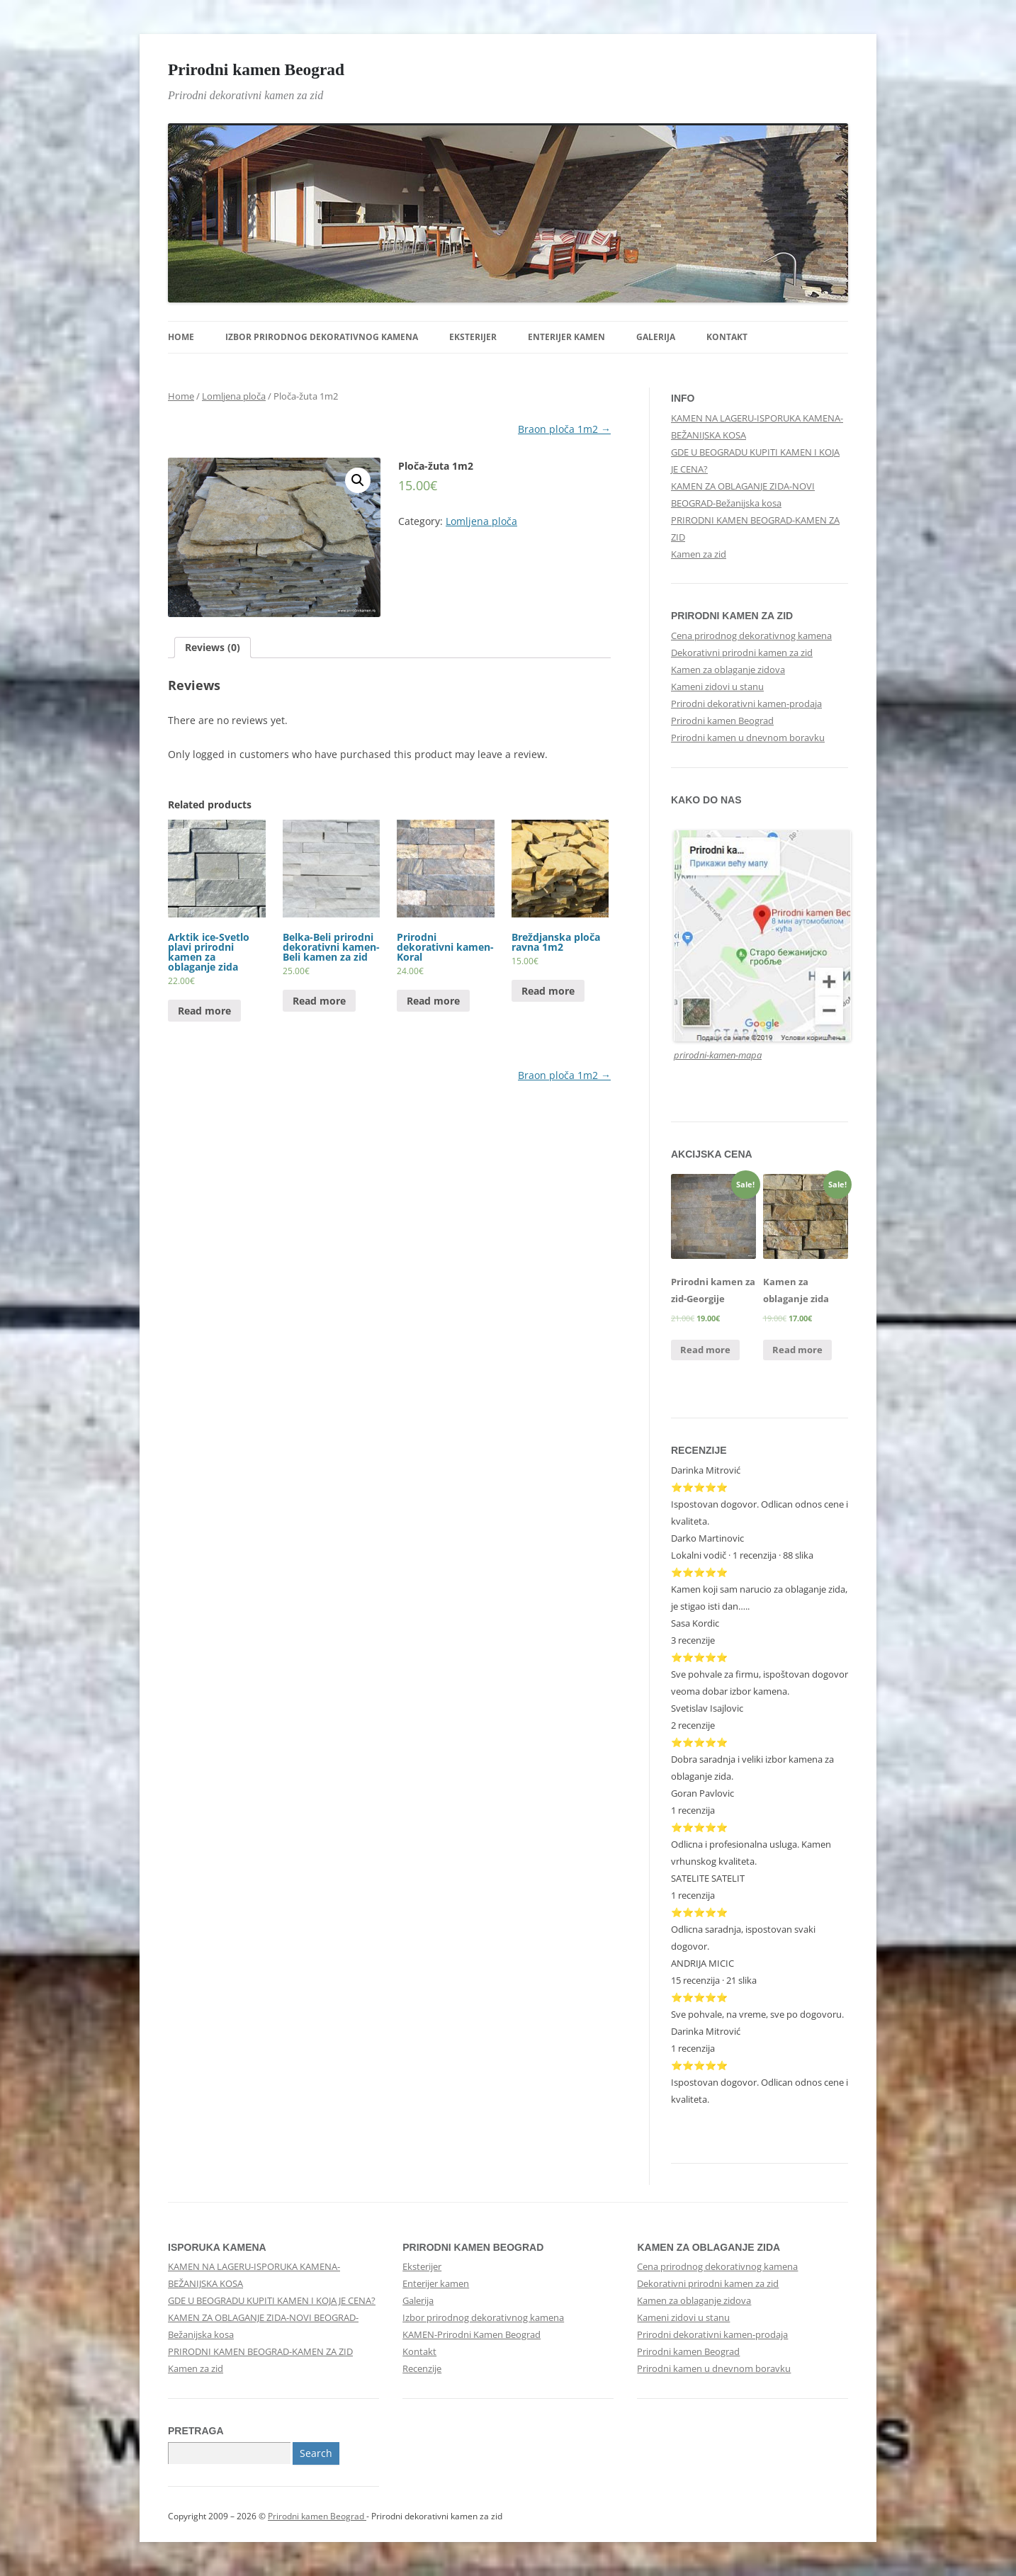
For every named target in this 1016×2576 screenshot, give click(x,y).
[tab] (212, 647)
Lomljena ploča (234, 396)
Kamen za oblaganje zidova (728, 669)
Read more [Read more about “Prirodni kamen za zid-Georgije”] (705, 1349)
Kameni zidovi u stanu (717, 686)
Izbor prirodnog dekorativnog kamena (321, 337)
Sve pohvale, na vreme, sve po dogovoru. (757, 2014)
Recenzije (421, 2368)
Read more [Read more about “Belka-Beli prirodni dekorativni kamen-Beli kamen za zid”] (319, 1000)
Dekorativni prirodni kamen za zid (742, 652)
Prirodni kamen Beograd (256, 69)
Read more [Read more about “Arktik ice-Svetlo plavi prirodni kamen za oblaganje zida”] (204, 1010)
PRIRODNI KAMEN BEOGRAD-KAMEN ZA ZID (260, 2351)
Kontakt (726, 337)
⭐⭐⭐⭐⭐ (699, 1742)
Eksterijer (473, 337)
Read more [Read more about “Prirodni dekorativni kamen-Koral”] (433, 1000)
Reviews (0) (212, 647)
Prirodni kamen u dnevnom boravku (748, 737)
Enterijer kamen (566, 337)
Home (181, 337)
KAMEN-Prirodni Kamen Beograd (471, 2334)
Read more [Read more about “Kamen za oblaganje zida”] (797, 1349)
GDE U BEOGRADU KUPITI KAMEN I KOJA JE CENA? (272, 2300)
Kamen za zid (698, 554)
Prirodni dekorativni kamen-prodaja (746, 703)
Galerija (655, 337)
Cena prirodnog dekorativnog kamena (751, 635)
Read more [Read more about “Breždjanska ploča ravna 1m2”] (548, 991)
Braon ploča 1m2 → (564, 429)
